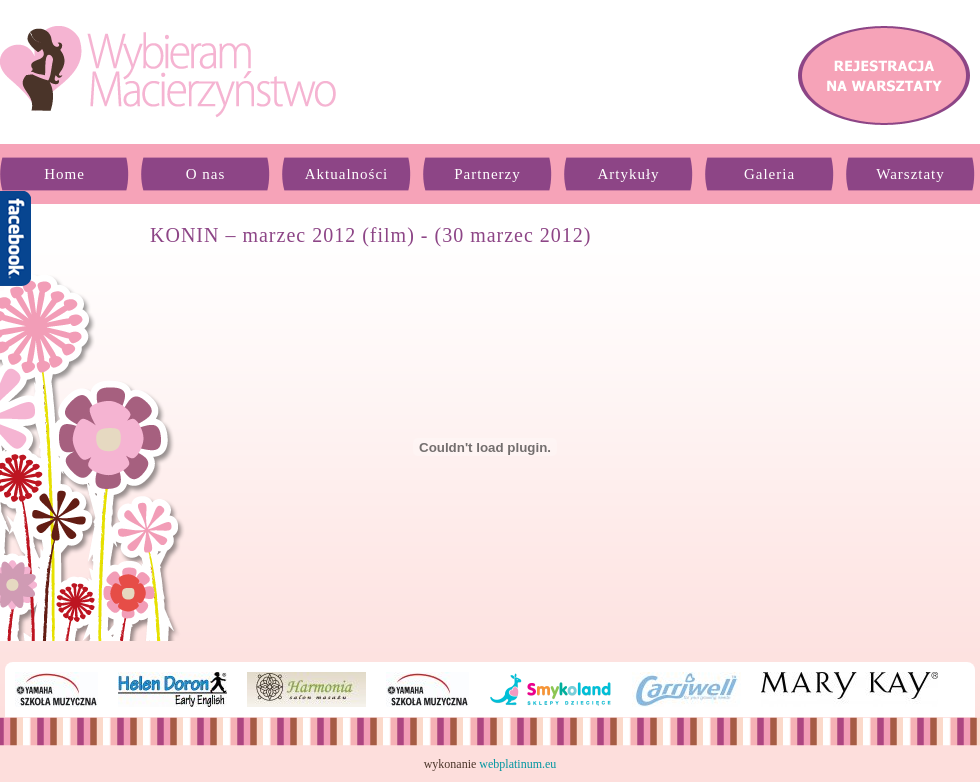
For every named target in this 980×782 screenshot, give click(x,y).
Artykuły (628, 174)
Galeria (769, 174)
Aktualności (347, 174)
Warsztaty (910, 174)
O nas (206, 174)
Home (64, 174)
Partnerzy (487, 174)
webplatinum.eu (517, 764)
